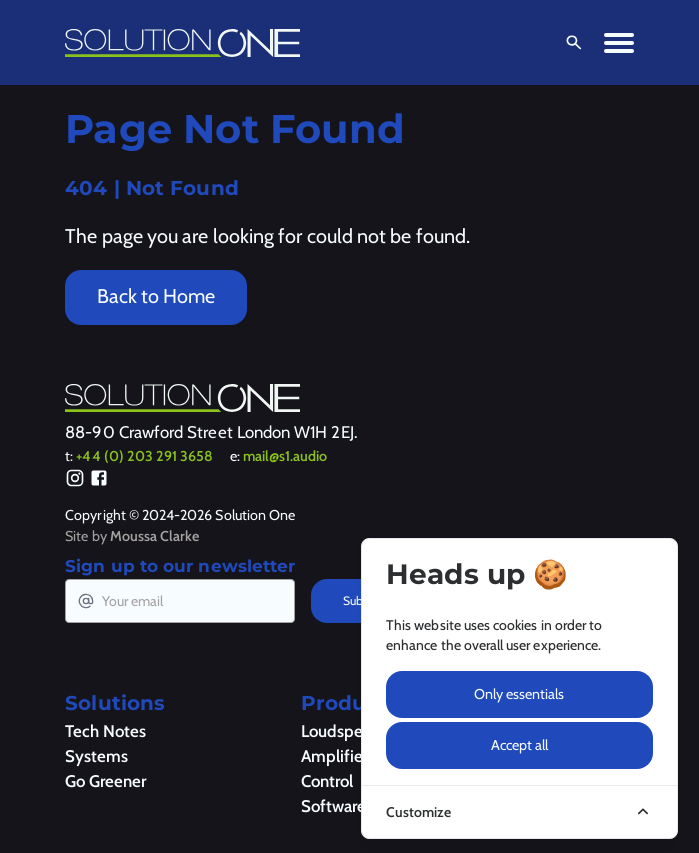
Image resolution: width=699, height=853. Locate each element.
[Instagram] (75, 481)
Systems (96, 756)
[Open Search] (570, 42)
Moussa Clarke (155, 536)
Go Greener (105, 781)
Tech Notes (105, 731)
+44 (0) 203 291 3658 (144, 456)
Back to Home (156, 296)
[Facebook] (99, 481)
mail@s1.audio (285, 456)
